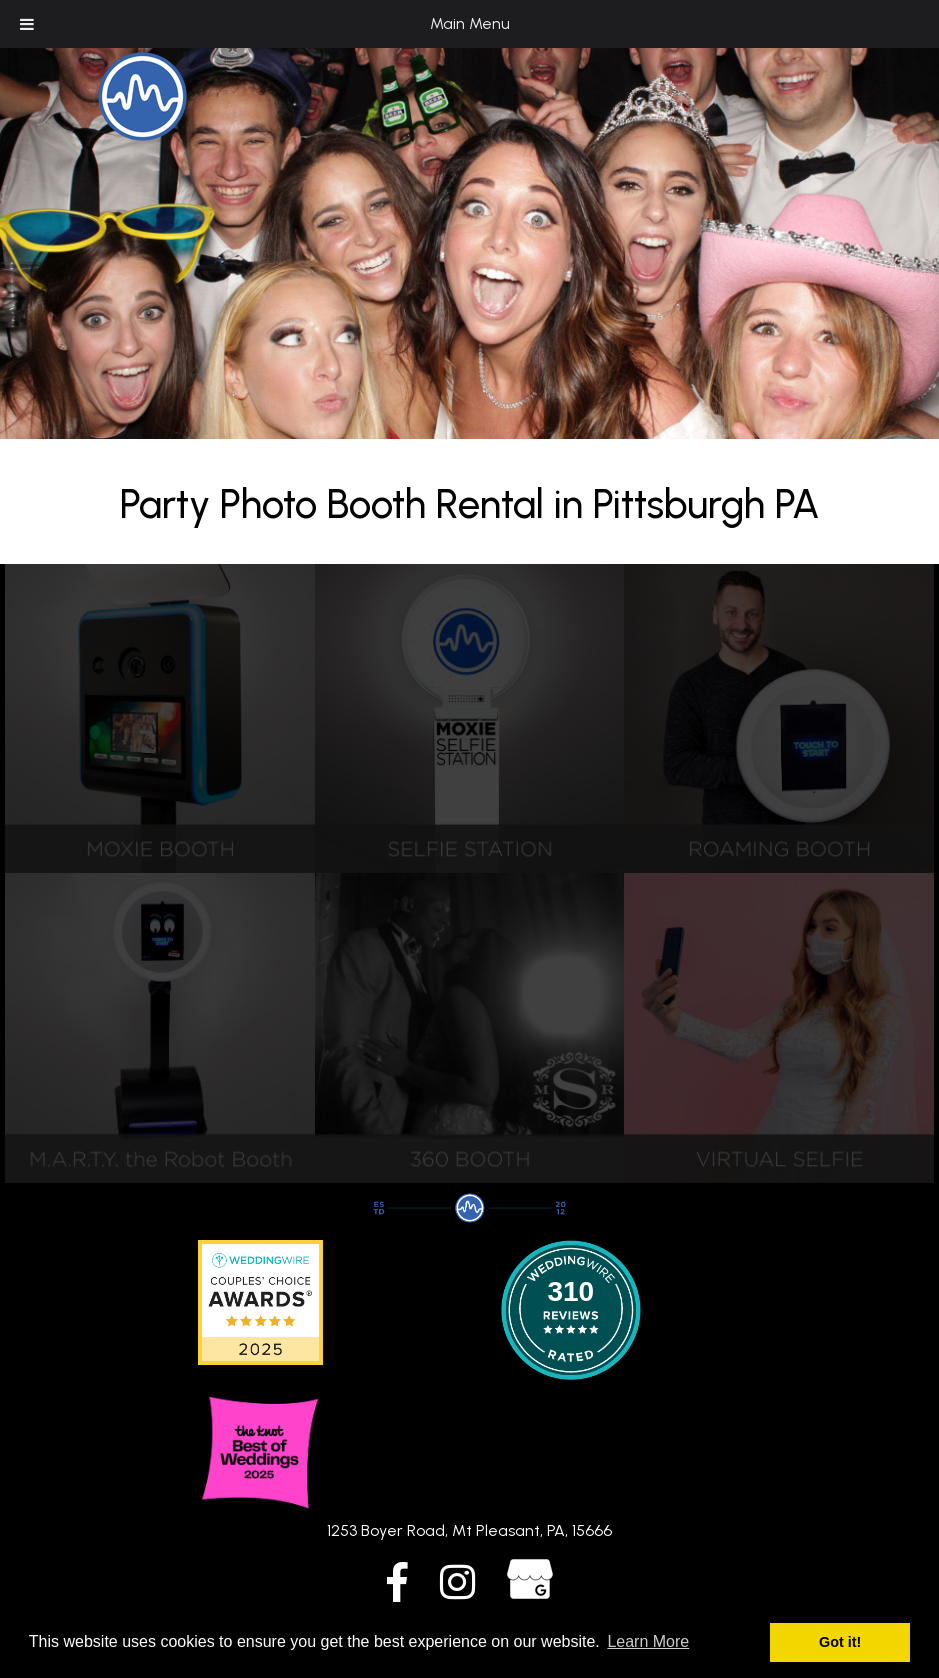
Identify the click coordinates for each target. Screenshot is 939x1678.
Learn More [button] (648, 1641)
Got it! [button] (840, 1642)
